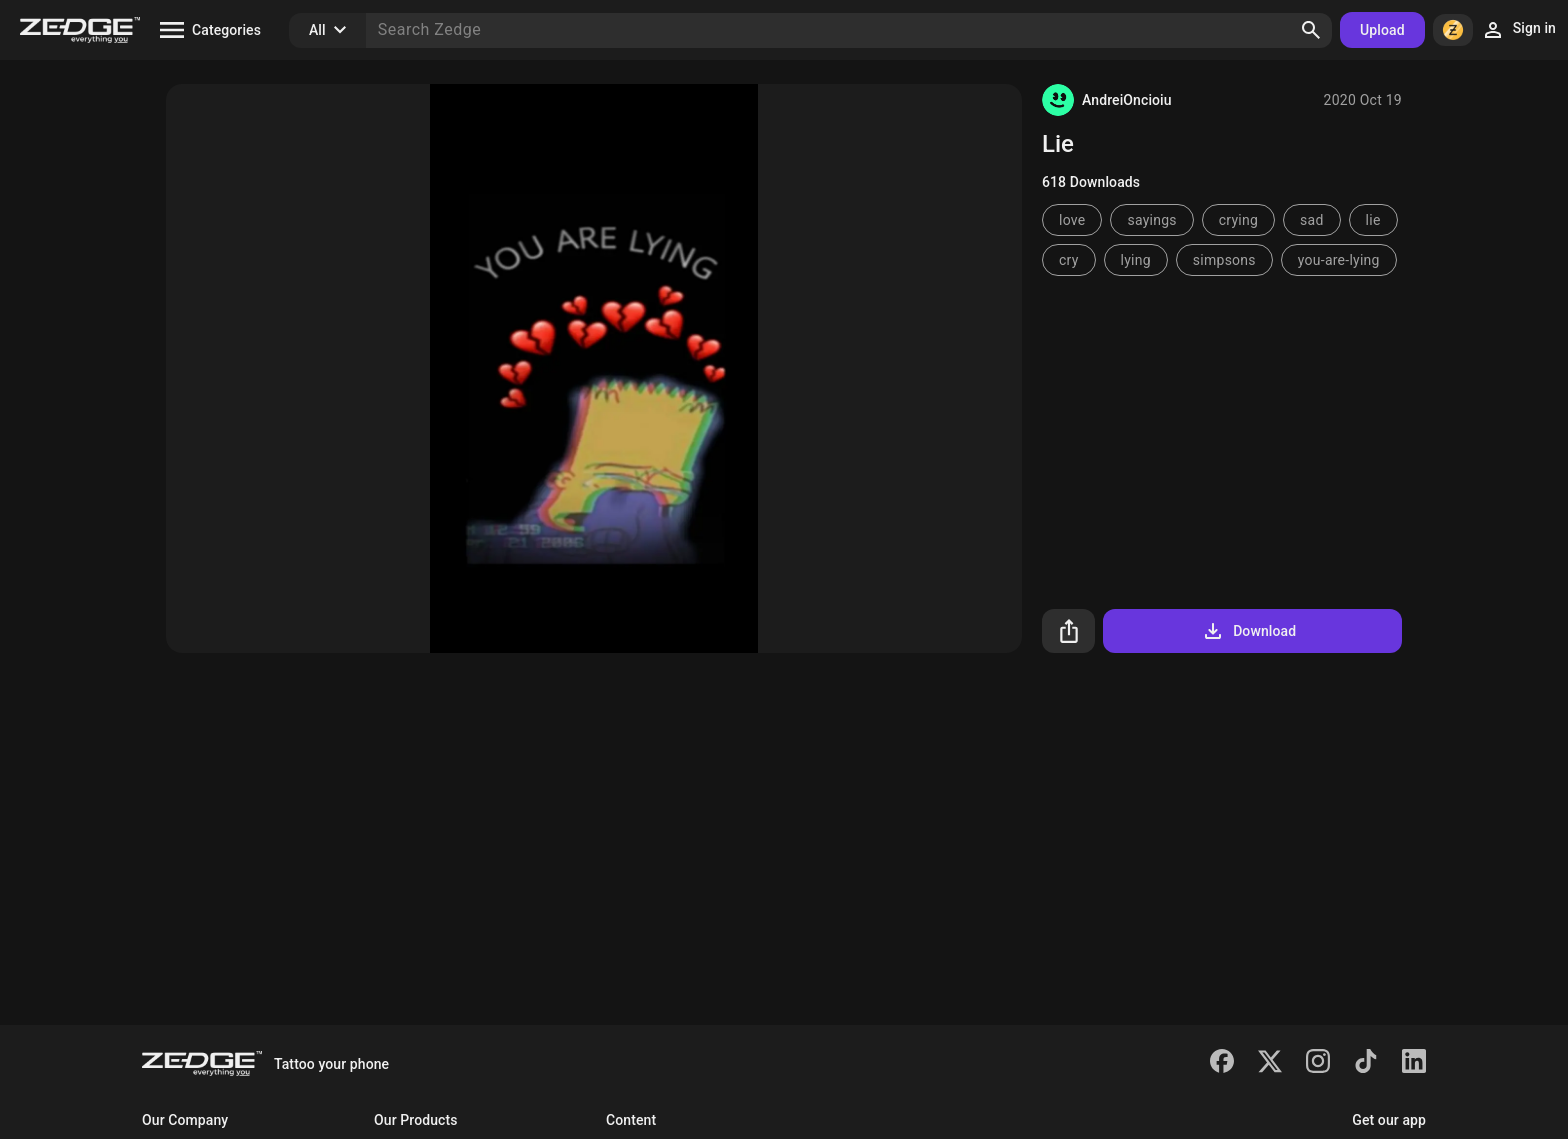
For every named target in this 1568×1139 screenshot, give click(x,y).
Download (1248, 631)
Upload (1382, 30)
